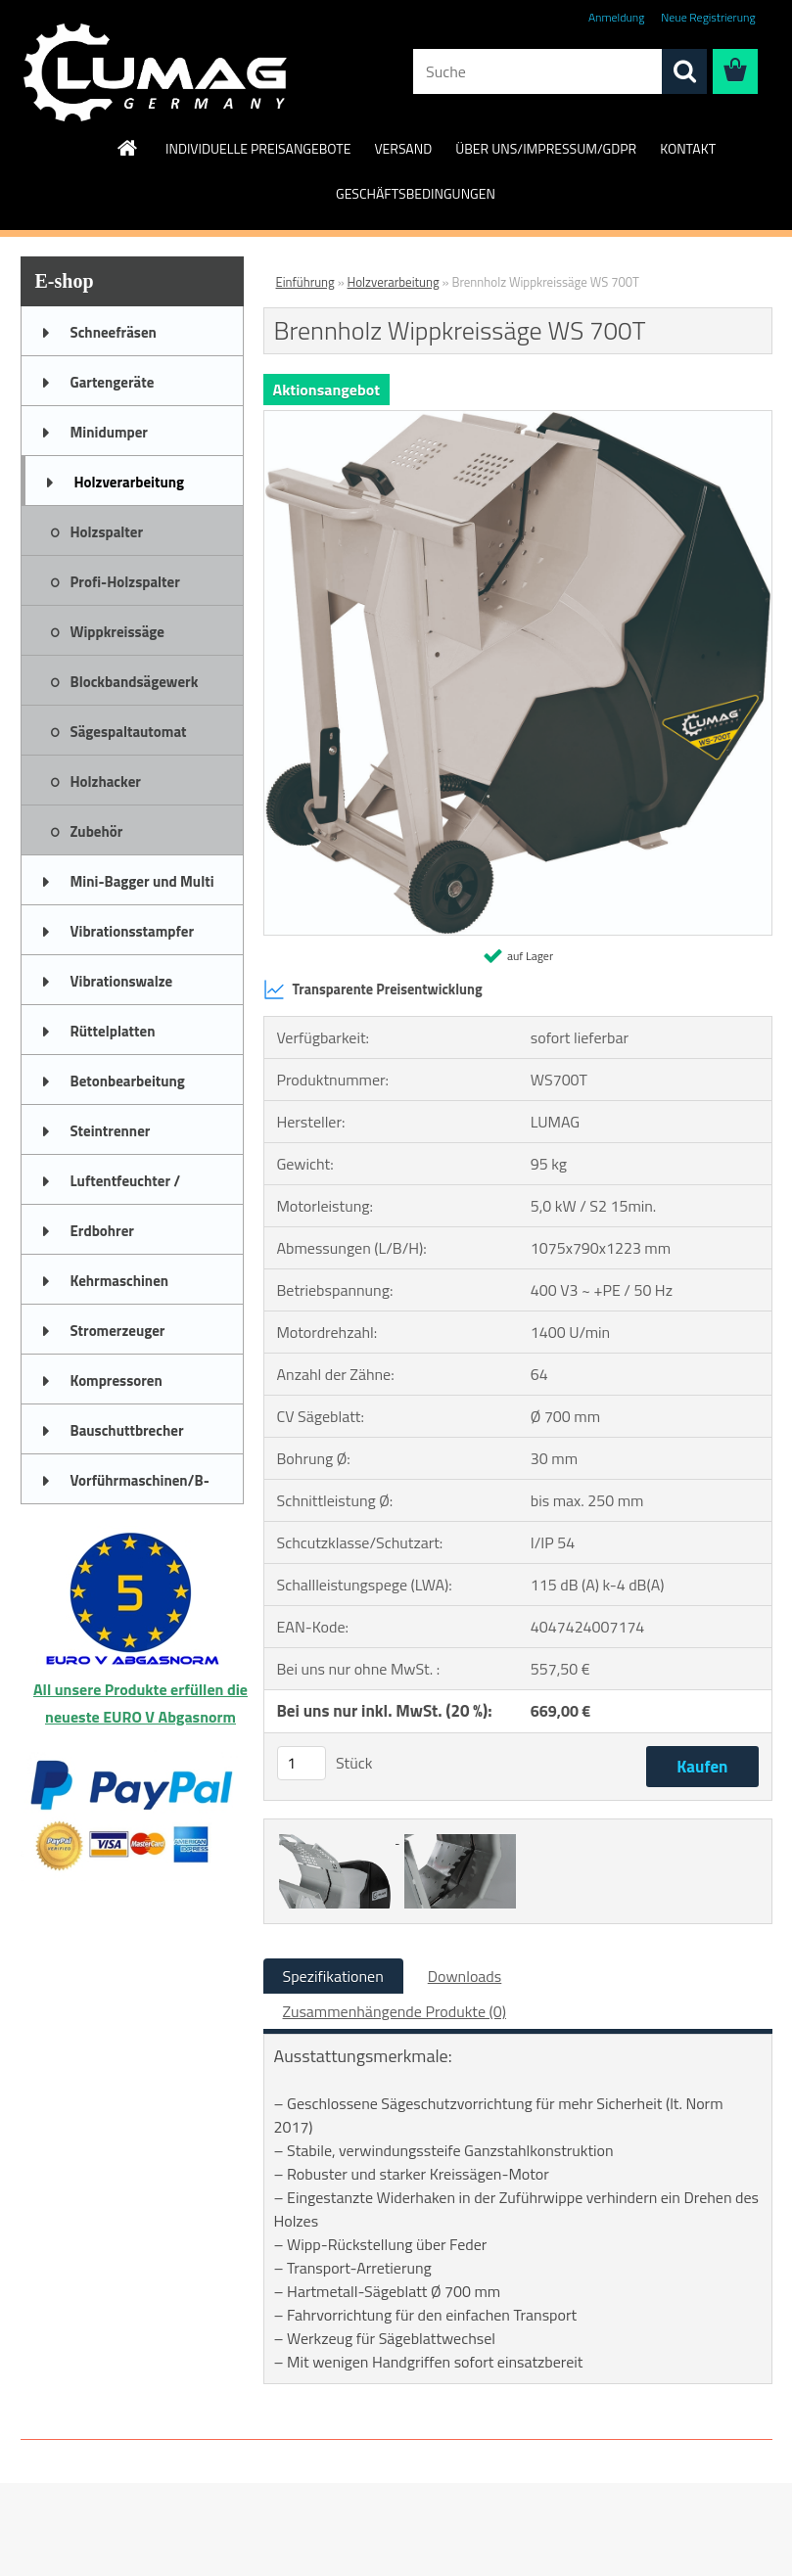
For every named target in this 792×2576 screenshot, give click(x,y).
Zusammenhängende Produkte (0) (395, 2011)
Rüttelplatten (113, 1031)
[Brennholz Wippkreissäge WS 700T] (517, 419)
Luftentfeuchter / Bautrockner (125, 1187)
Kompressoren (116, 1380)
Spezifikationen (333, 1976)
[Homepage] (128, 147)
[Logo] (155, 72)
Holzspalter (107, 532)
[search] (684, 71)
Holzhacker (105, 781)
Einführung (305, 282)
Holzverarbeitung (129, 482)
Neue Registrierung (708, 17)
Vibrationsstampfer (132, 931)
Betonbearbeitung (127, 1081)
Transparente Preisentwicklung (373, 989)
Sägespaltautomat (128, 731)
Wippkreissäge (117, 632)
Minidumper (109, 432)
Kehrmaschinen (119, 1280)
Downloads (465, 1976)
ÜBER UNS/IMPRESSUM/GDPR (545, 148)
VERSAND (403, 148)
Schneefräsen (113, 332)
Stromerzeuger (117, 1330)
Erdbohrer (102, 1230)
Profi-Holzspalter (125, 582)
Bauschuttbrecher (127, 1430)
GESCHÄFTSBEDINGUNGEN (415, 193)
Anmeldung (616, 17)
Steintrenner (110, 1131)
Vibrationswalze (121, 981)
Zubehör (96, 831)
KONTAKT (688, 148)
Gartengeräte (112, 382)
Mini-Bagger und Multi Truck (142, 887)
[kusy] (301, 1763)
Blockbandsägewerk (134, 681)
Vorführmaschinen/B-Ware (140, 1486)
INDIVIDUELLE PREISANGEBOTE (257, 148)
